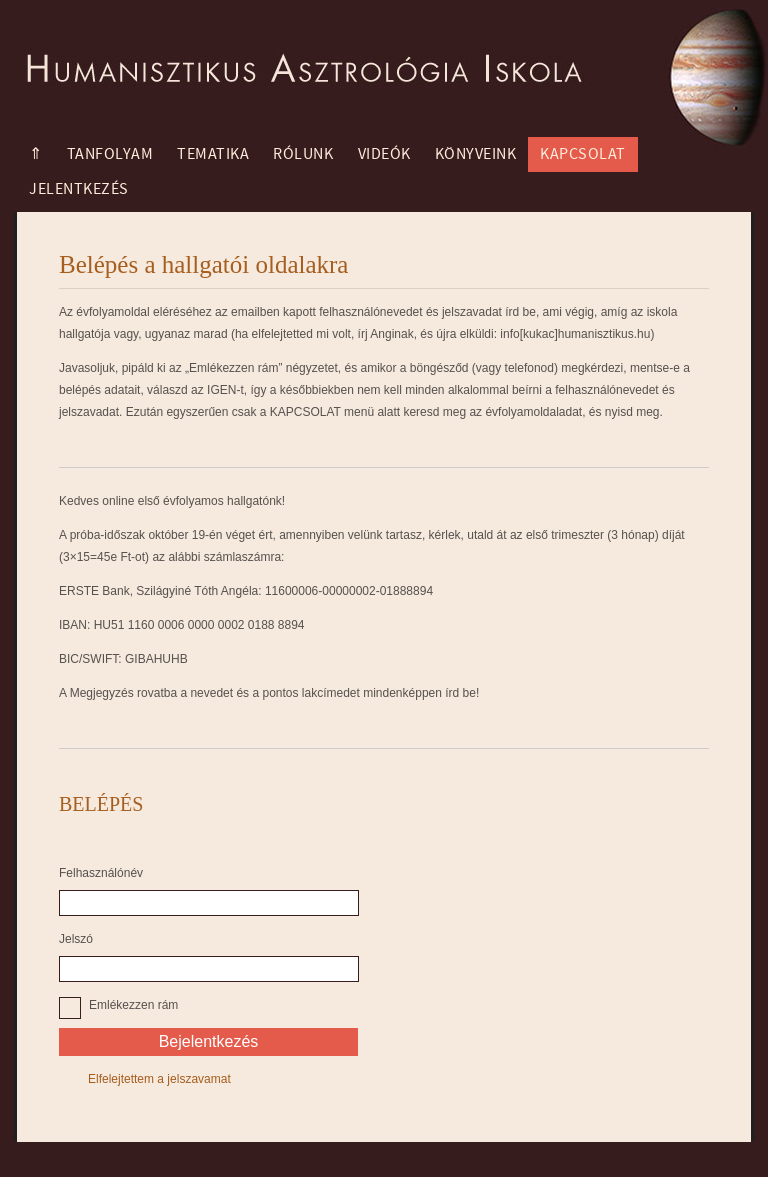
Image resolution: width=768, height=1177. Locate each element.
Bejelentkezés (209, 1041)
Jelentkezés (79, 189)
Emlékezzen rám (133, 1005)
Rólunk (303, 154)
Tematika (213, 154)
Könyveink (476, 154)
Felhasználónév (101, 873)
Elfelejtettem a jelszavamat (159, 1079)
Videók (384, 154)
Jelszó (76, 939)
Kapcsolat (583, 154)
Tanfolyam (110, 154)
